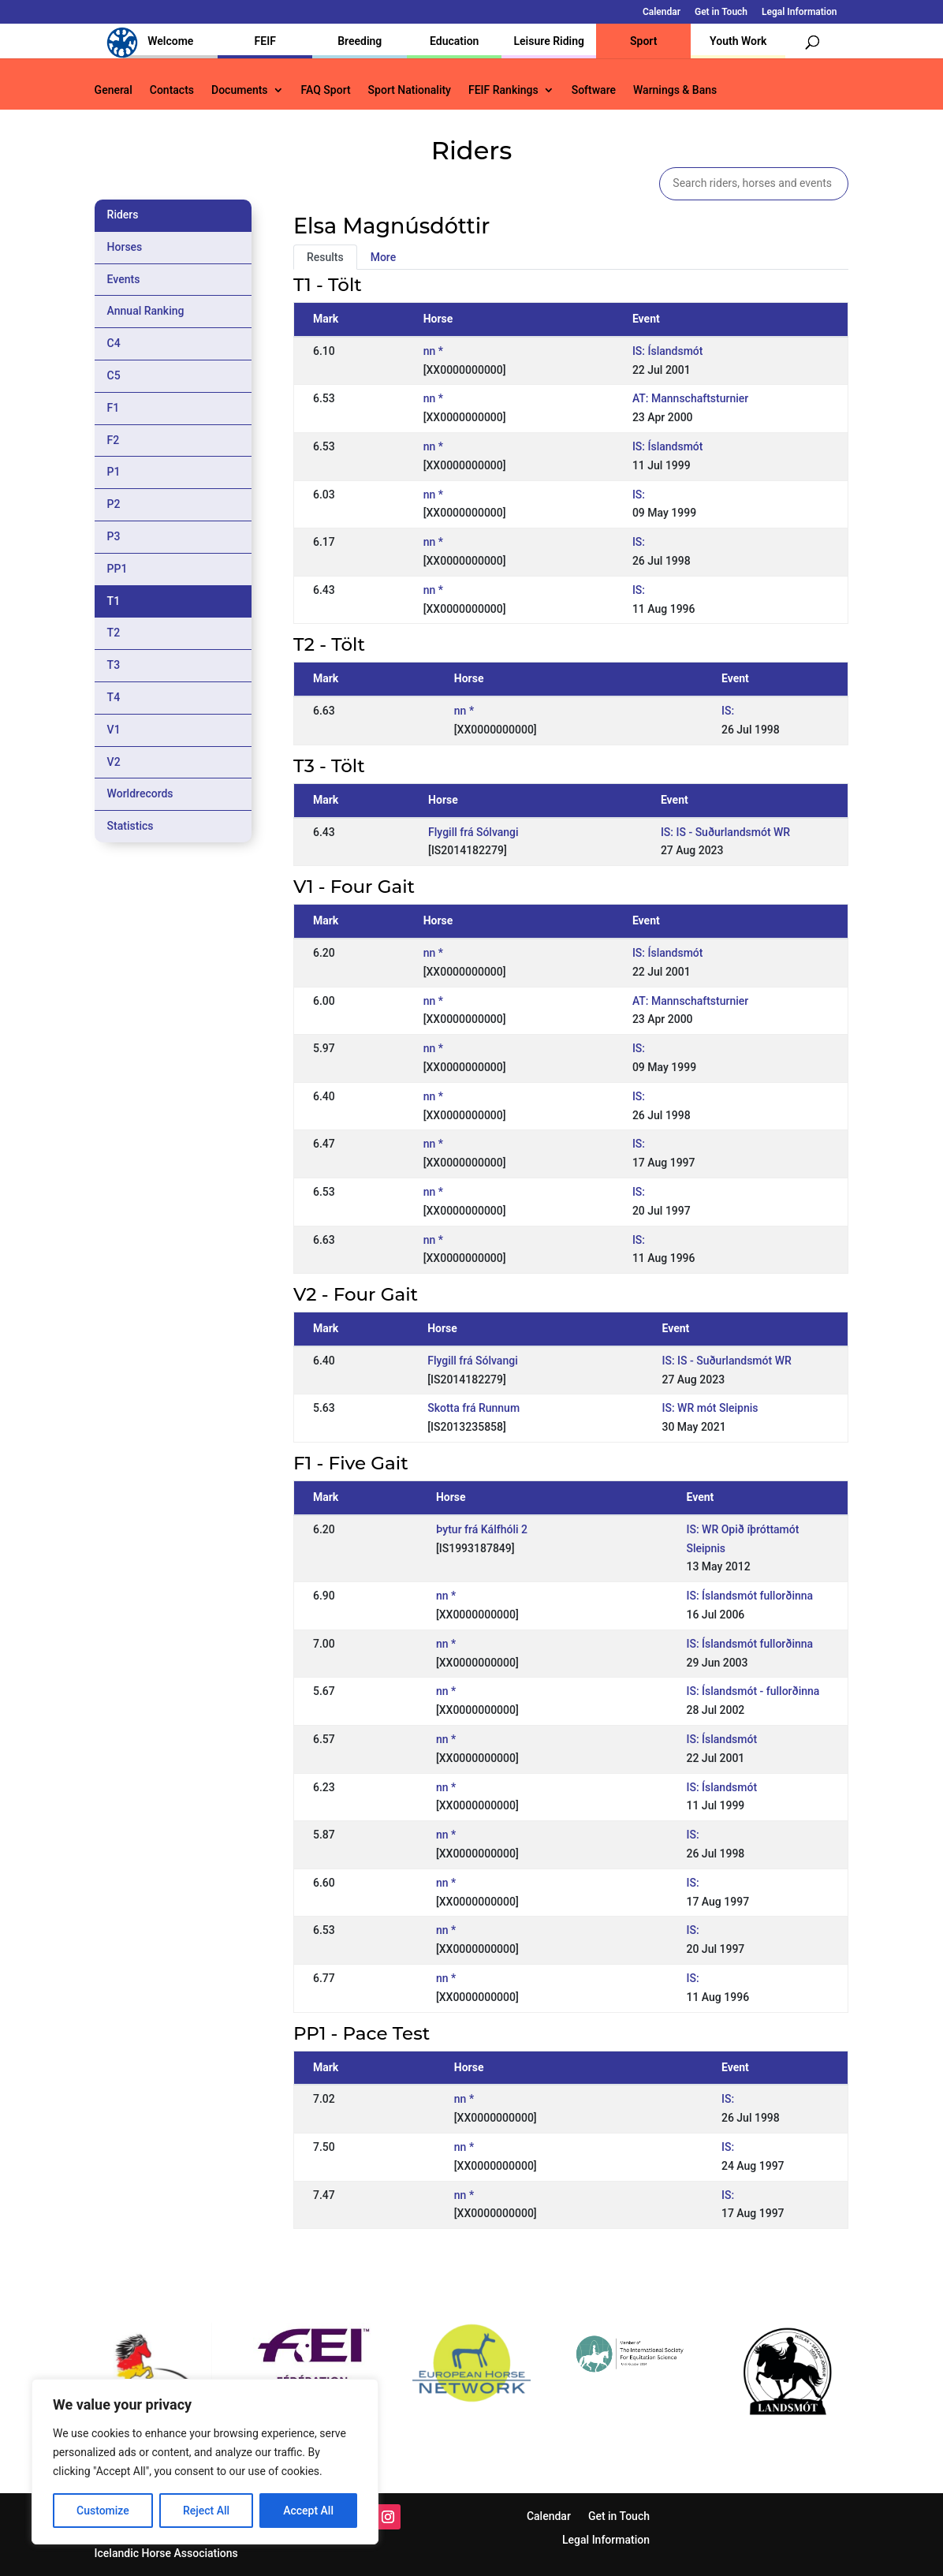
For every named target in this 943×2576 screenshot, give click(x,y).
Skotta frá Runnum (473, 1408)
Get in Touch (721, 12)
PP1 (117, 568)
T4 (114, 697)
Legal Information (799, 12)
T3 (114, 665)
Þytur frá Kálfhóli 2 (481, 1529)
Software (594, 90)
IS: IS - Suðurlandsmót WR (725, 832)
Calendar (661, 12)
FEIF (265, 41)
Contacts (172, 90)
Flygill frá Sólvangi (473, 832)
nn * (433, 351)
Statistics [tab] (130, 825)
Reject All (206, 2510)
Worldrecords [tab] (140, 793)
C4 (114, 343)
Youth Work (738, 41)
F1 (113, 407)
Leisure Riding (548, 41)
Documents (239, 90)
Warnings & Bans (675, 90)
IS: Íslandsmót (667, 351)
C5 (114, 375)
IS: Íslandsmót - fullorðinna (752, 1691)
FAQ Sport (326, 90)
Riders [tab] (123, 214)
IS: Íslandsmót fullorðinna (749, 1595)
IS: (638, 494)
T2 (114, 632)
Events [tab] (123, 279)
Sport (643, 41)
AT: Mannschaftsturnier (690, 398)
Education (454, 41)
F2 (113, 440)
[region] (205, 2461)
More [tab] (384, 257)
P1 (114, 471)
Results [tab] (325, 257)
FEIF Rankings (503, 90)
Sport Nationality (409, 90)
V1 (114, 729)
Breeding (359, 41)
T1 (114, 601)
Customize (102, 2510)
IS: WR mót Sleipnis (710, 1408)
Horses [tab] (125, 247)
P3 (114, 536)
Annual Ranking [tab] (145, 310)
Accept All (308, 2510)
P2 (114, 504)
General (113, 90)
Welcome (170, 41)
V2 (114, 762)
